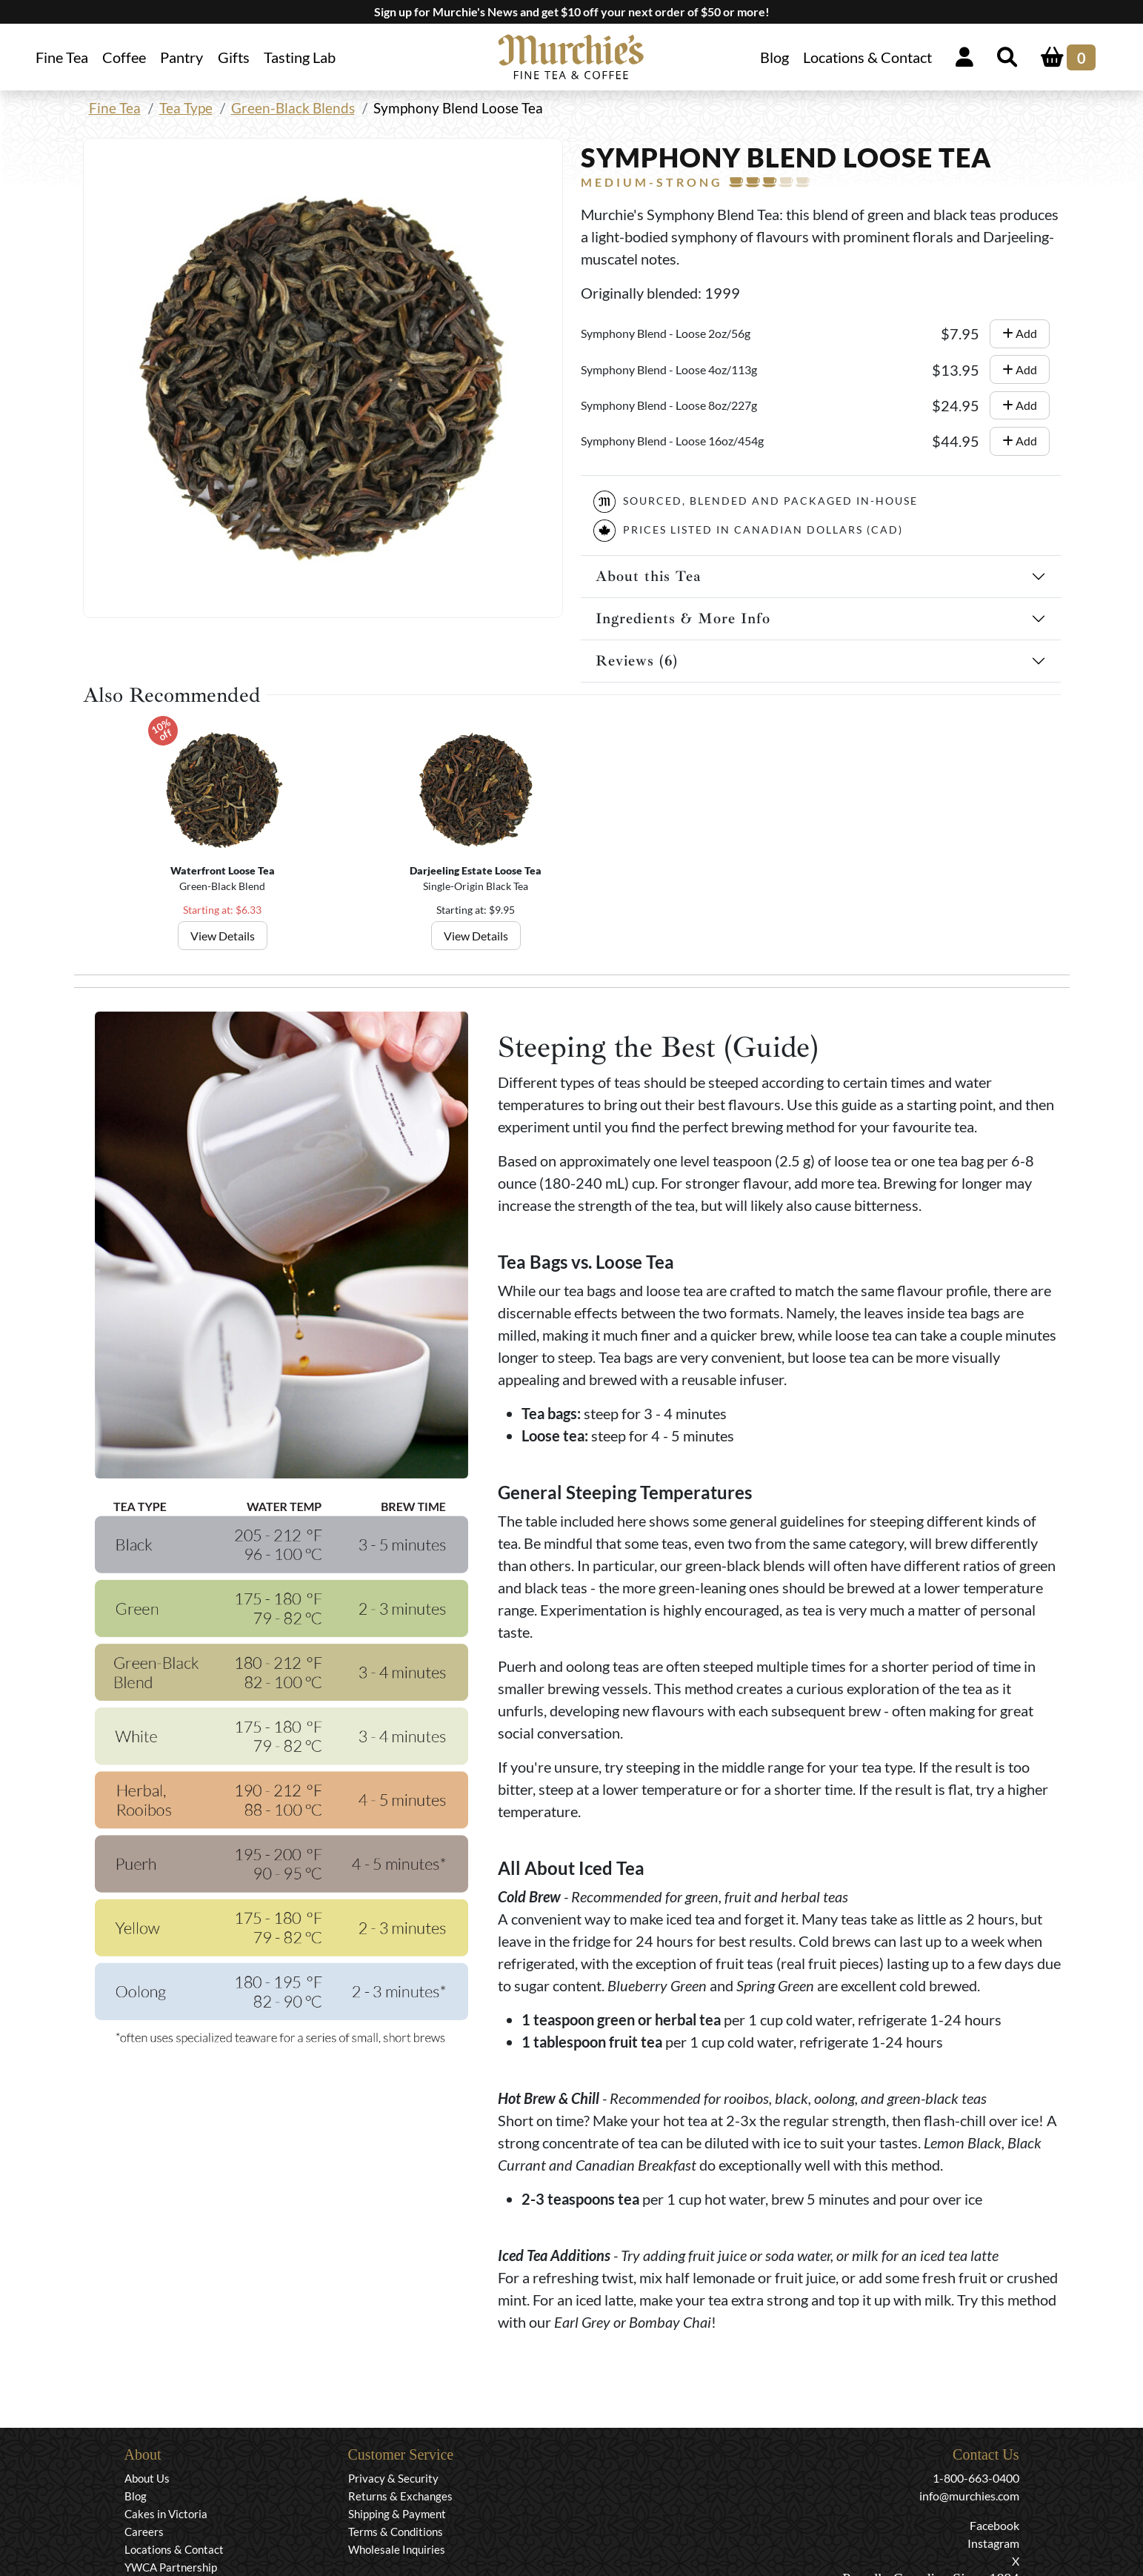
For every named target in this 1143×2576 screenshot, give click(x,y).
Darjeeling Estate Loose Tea (475, 870)
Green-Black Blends (293, 107)
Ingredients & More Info (683, 618)
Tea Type (186, 107)
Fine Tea (115, 107)
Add (1019, 333)
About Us (147, 2478)
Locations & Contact (867, 57)
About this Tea (649, 576)
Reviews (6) (637, 660)
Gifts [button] (234, 57)
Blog (774, 57)
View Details (222, 936)
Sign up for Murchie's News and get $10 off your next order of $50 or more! (572, 11)
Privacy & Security (393, 2478)
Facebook (994, 2525)
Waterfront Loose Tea (222, 870)
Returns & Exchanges (400, 2496)
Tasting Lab (300, 57)
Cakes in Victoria (165, 2513)
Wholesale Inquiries (396, 2549)
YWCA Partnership (170, 2567)
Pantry (181, 57)
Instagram (993, 2543)
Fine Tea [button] (62, 57)
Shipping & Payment (397, 2513)
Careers (144, 2531)
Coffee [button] (124, 57)
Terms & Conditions (395, 2531)
